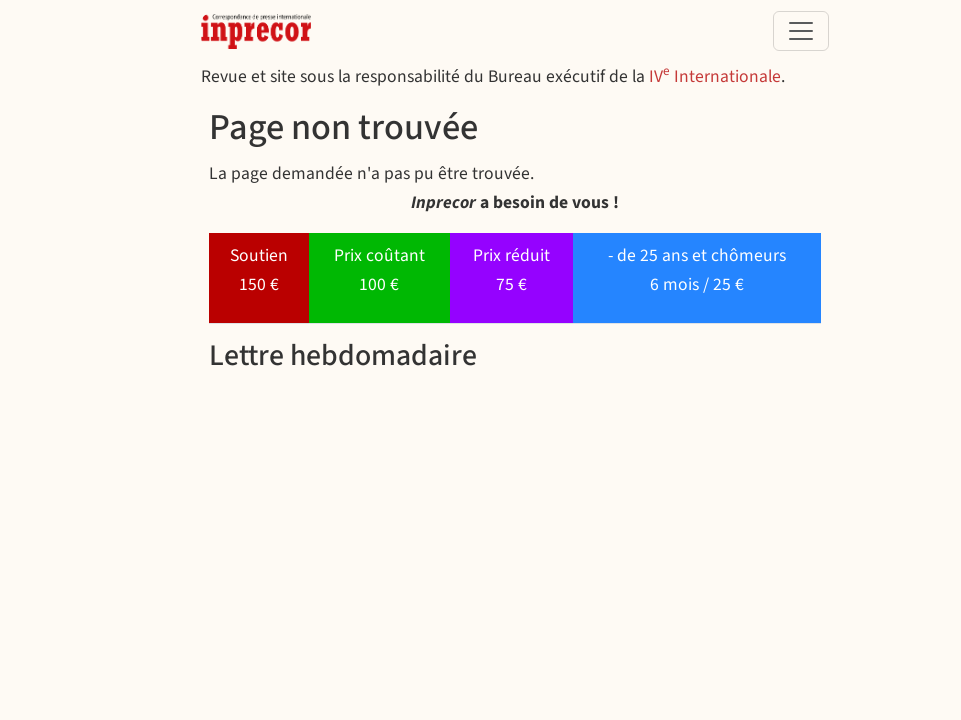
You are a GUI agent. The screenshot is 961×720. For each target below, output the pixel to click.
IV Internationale (715, 76)
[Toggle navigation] (801, 31)
